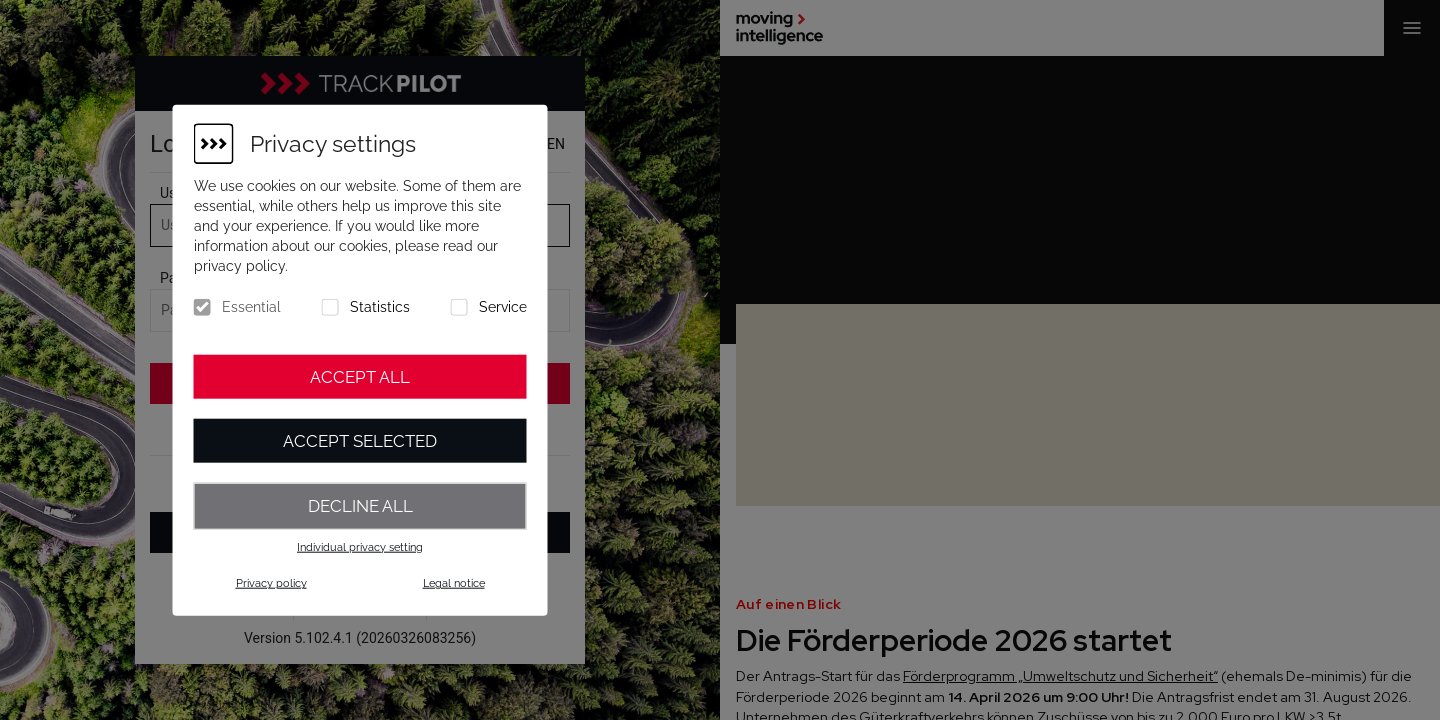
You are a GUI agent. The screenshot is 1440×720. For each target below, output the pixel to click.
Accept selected (360, 441)
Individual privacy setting (360, 546)
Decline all (360, 506)
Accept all (360, 377)
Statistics (380, 307)
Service (503, 307)
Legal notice (454, 583)
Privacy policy (271, 583)
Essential (251, 307)
